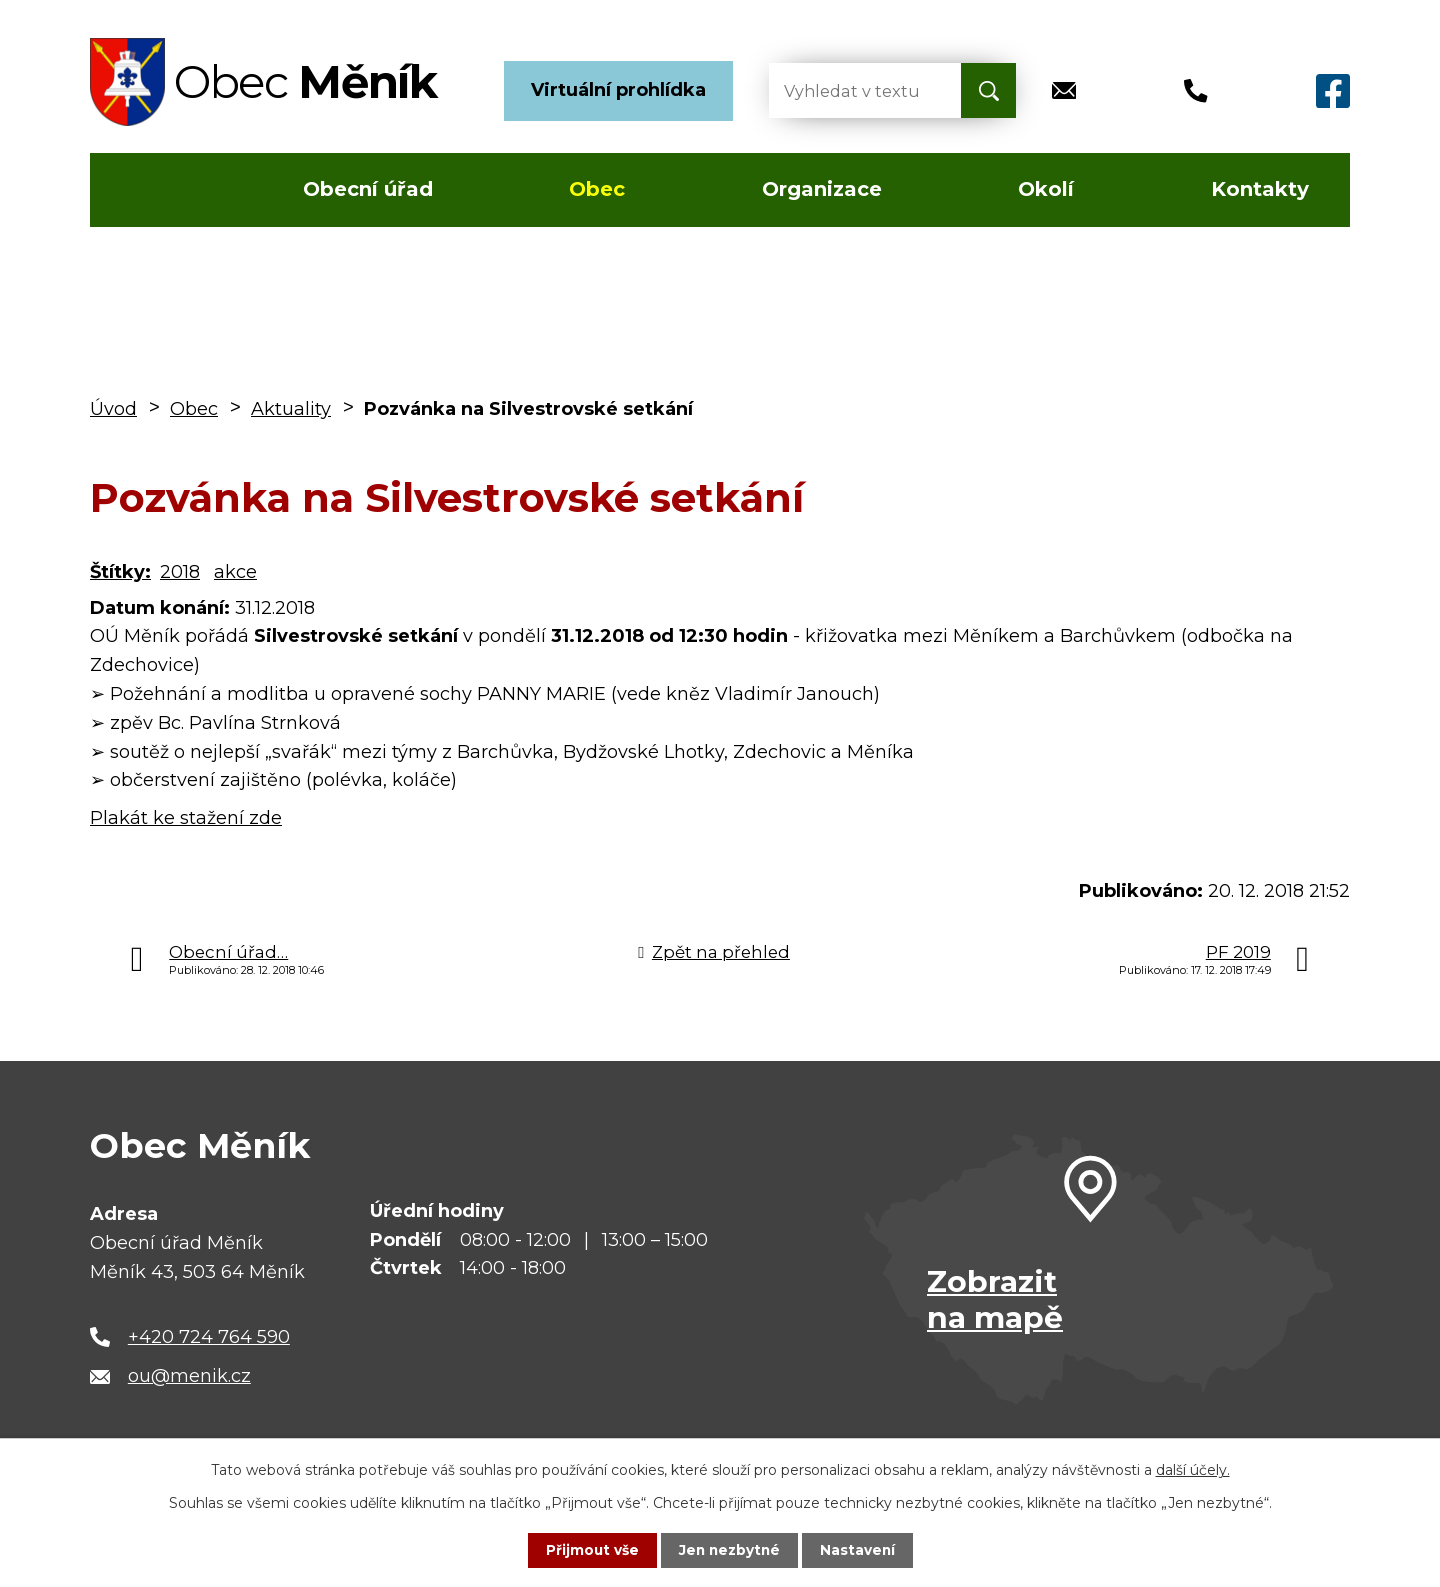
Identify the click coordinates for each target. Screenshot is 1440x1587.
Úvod (148, 190)
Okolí (1046, 189)
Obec (597, 189)
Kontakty (1260, 189)
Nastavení (860, 1550)
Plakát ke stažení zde (186, 818)
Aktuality (291, 409)
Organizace (822, 189)
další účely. (1193, 1470)
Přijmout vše (590, 1550)
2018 (180, 572)
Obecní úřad (368, 189)
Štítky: (120, 572)
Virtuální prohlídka (618, 90)
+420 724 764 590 (209, 1337)
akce (235, 572)
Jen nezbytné (729, 1550)
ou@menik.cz (189, 1376)
